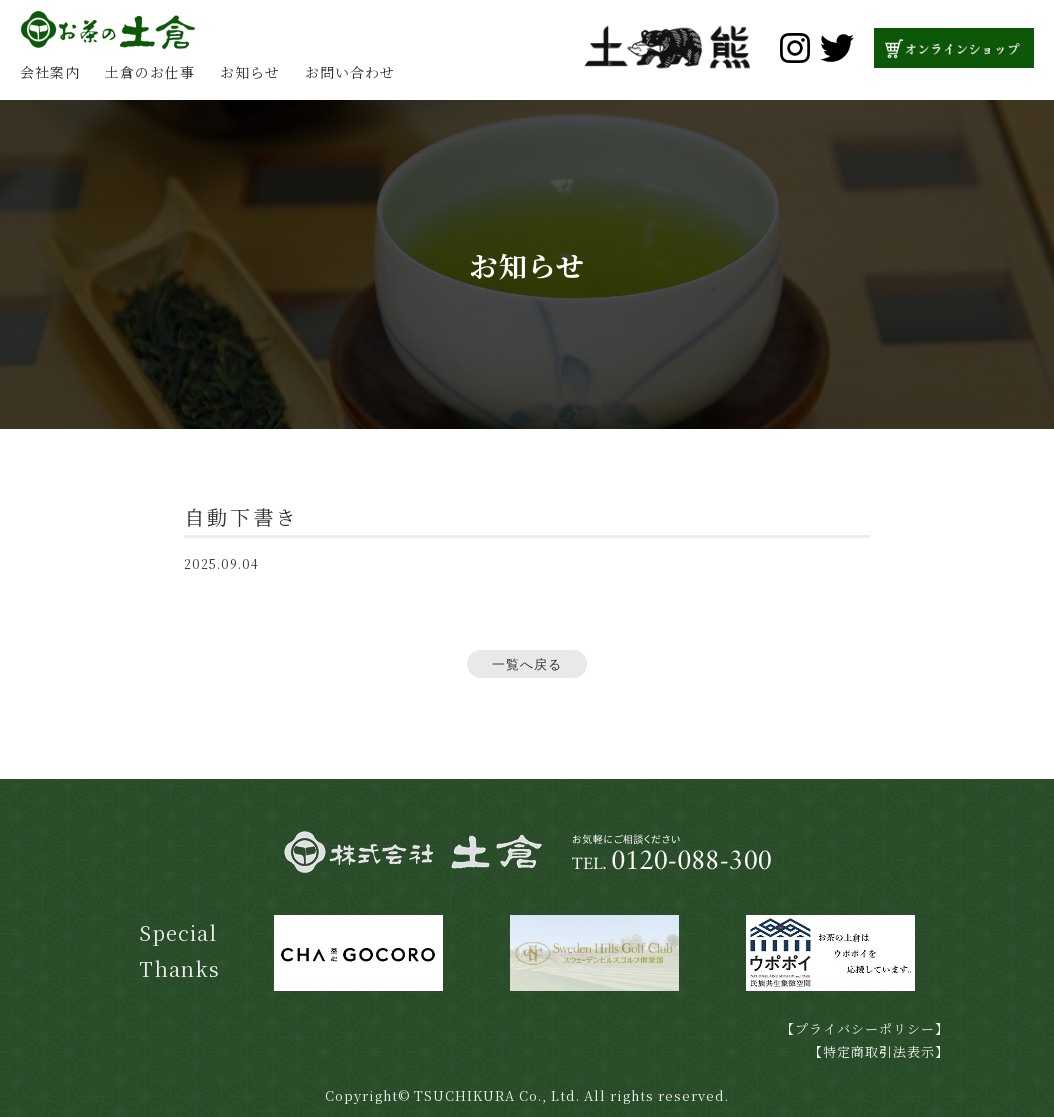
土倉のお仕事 (150, 72)
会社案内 (50, 72)
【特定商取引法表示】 (879, 1051)
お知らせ (250, 72)
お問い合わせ (350, 72)
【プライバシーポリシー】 (865, 1028)
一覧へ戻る (527, 664)
